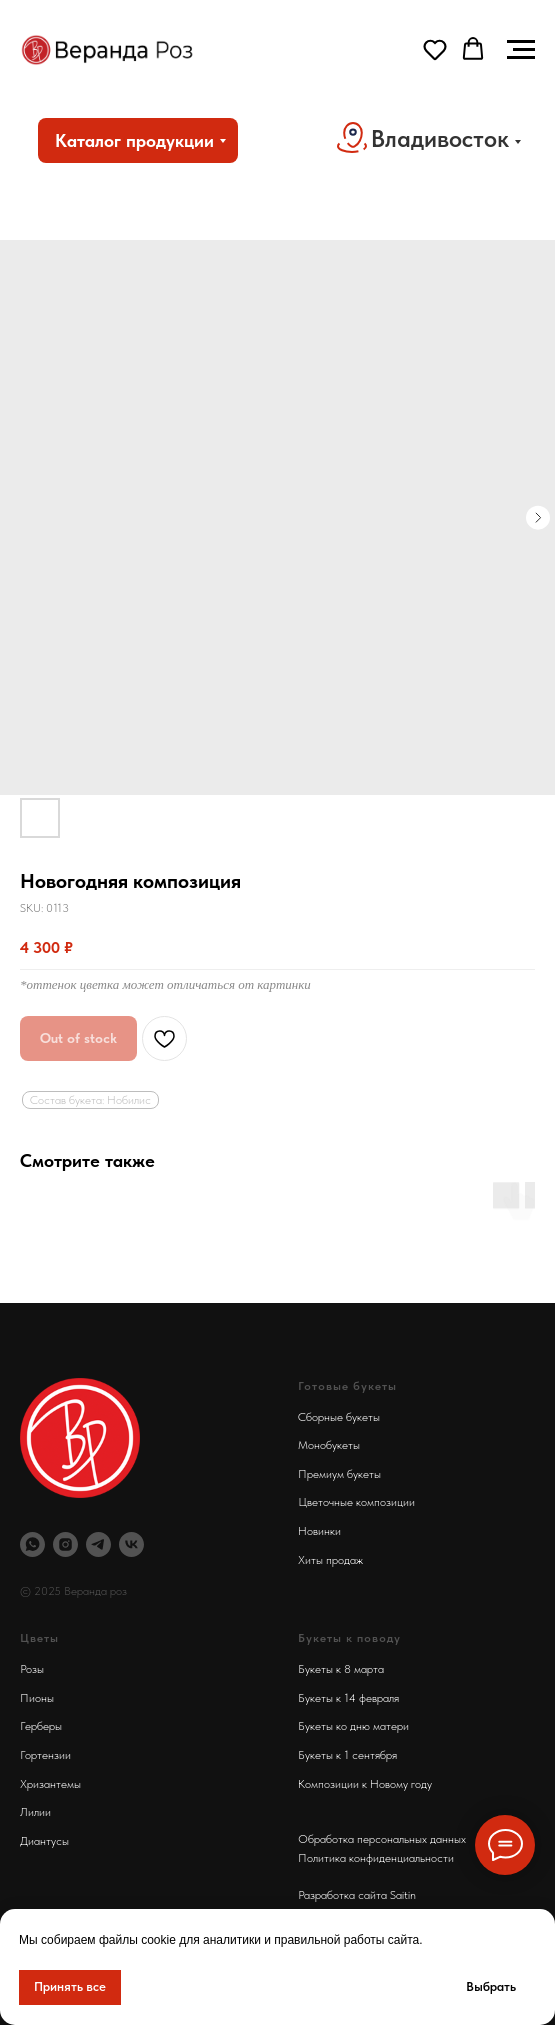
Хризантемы (50, 1784)
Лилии (35, 1812)
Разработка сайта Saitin (357, 1895)
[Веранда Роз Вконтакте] (131, 1544)
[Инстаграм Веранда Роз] (65, 1544)
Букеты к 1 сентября (347, 1755)
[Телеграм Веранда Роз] (98, 1544)
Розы (32, 1669)
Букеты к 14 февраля (348, 1698)
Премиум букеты (339, 1474)
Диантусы (44, 1841)
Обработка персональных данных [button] (382, 1839)
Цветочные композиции (356, 1502)
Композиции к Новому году (365, 1784)
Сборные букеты (339, 1417)
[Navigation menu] (521, 50)
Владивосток (440, 138)
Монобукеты (329, 1445)
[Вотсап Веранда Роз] (32, 1544)
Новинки (319, 1531)
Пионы (37, 1698)
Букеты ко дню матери (353, 1726)
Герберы (41, 1726)
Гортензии (45, 1755)
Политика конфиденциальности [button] (376, 1858)
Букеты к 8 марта (341, 1669)
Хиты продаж (330, 1560)
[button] (435, 49)
